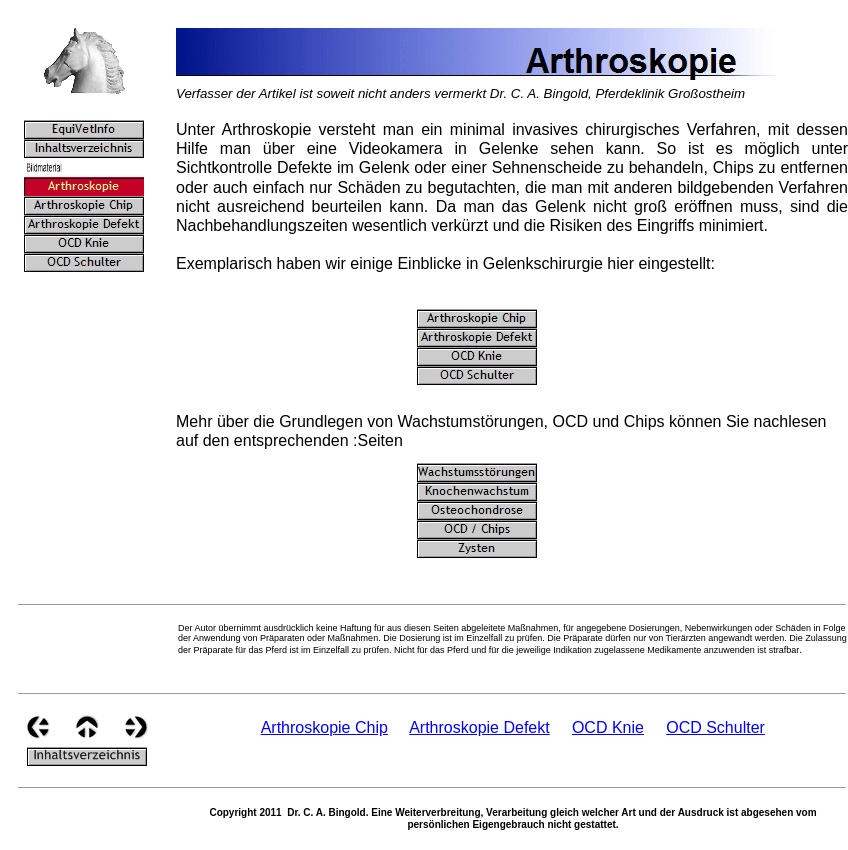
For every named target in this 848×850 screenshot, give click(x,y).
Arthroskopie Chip (324, 727)
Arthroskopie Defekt (479, 727)
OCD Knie (608, 727)
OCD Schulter (715, 727)
